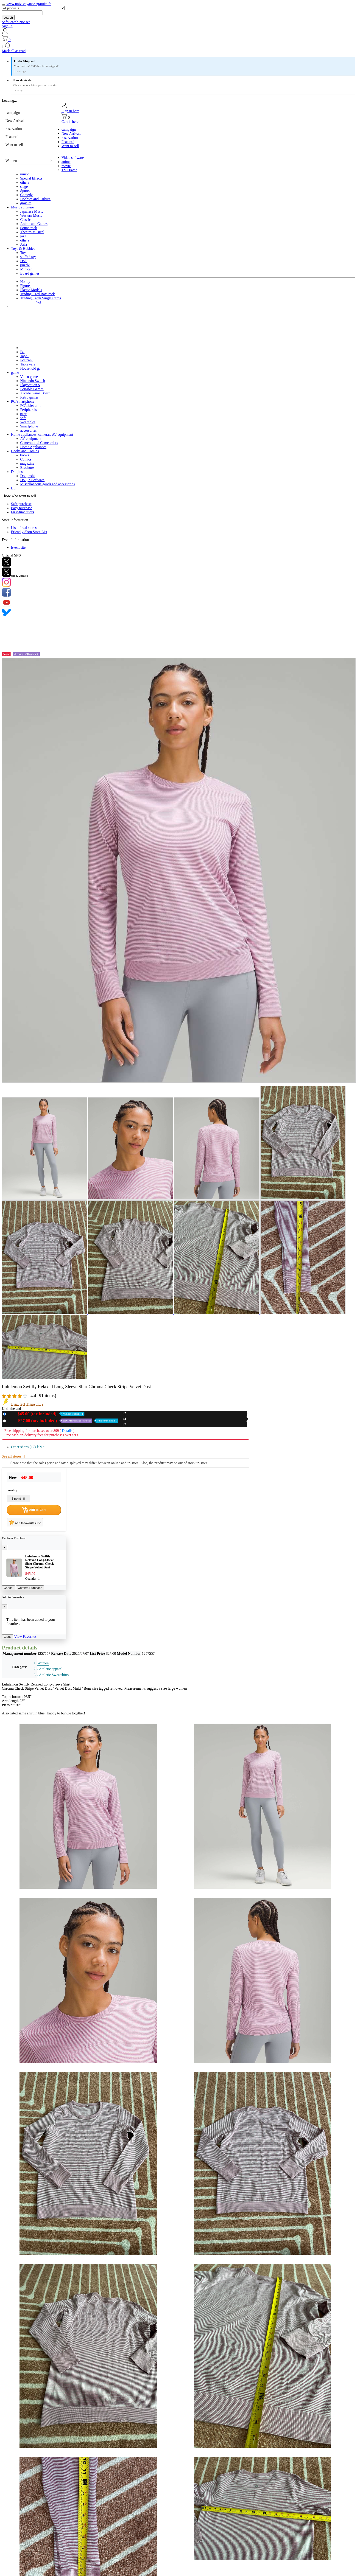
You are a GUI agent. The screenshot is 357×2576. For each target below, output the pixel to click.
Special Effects (31, 178)
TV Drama (69, 170)
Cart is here (69, 122)
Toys (23, 253)
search (8, 17)
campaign (13, 113)
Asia (23, 244)
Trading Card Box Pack (37, 294)
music (24, 174)
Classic (25, 220)
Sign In (7, 26)
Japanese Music (31, 211)
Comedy (26, 195)
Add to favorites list (25, 1522)
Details (67, 1431)
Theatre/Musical (32, 232)
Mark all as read (14, 51)
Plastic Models (31, 290)
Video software (72, 158)
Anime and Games (33, 224)
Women (11, 161)
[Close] (4, 1547)
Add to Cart (34, 1510)
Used (63, 1421)
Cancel (8, 1588)
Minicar (26, 269)
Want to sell (14, 145)
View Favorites (25, 1636)
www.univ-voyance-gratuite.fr (28, 4)
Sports (25, 191)
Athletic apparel (51, 1669)
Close (7, 1636)
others (24, 182)
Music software (22, 207)
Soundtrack (28, 228)
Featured (12, 137)
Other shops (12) (28, 1447)
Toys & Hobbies (23, 248)
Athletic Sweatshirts (54, 1675)
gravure (25, 203)
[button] (178, 45)
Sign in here (70, 111)
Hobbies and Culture (35, 199)
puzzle (25, 265)
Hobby (25, 282)
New (46, 1414)
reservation (14, 129)
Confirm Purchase (30, 1588)
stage (24, 186)
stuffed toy (28, 257)
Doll (23, 261)
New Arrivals (15, 121)
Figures (25, 286)
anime (65, 162)
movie (66, 166)
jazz (23, 236)
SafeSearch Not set (16, 22)
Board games (29, 273)
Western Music (31, 215)
